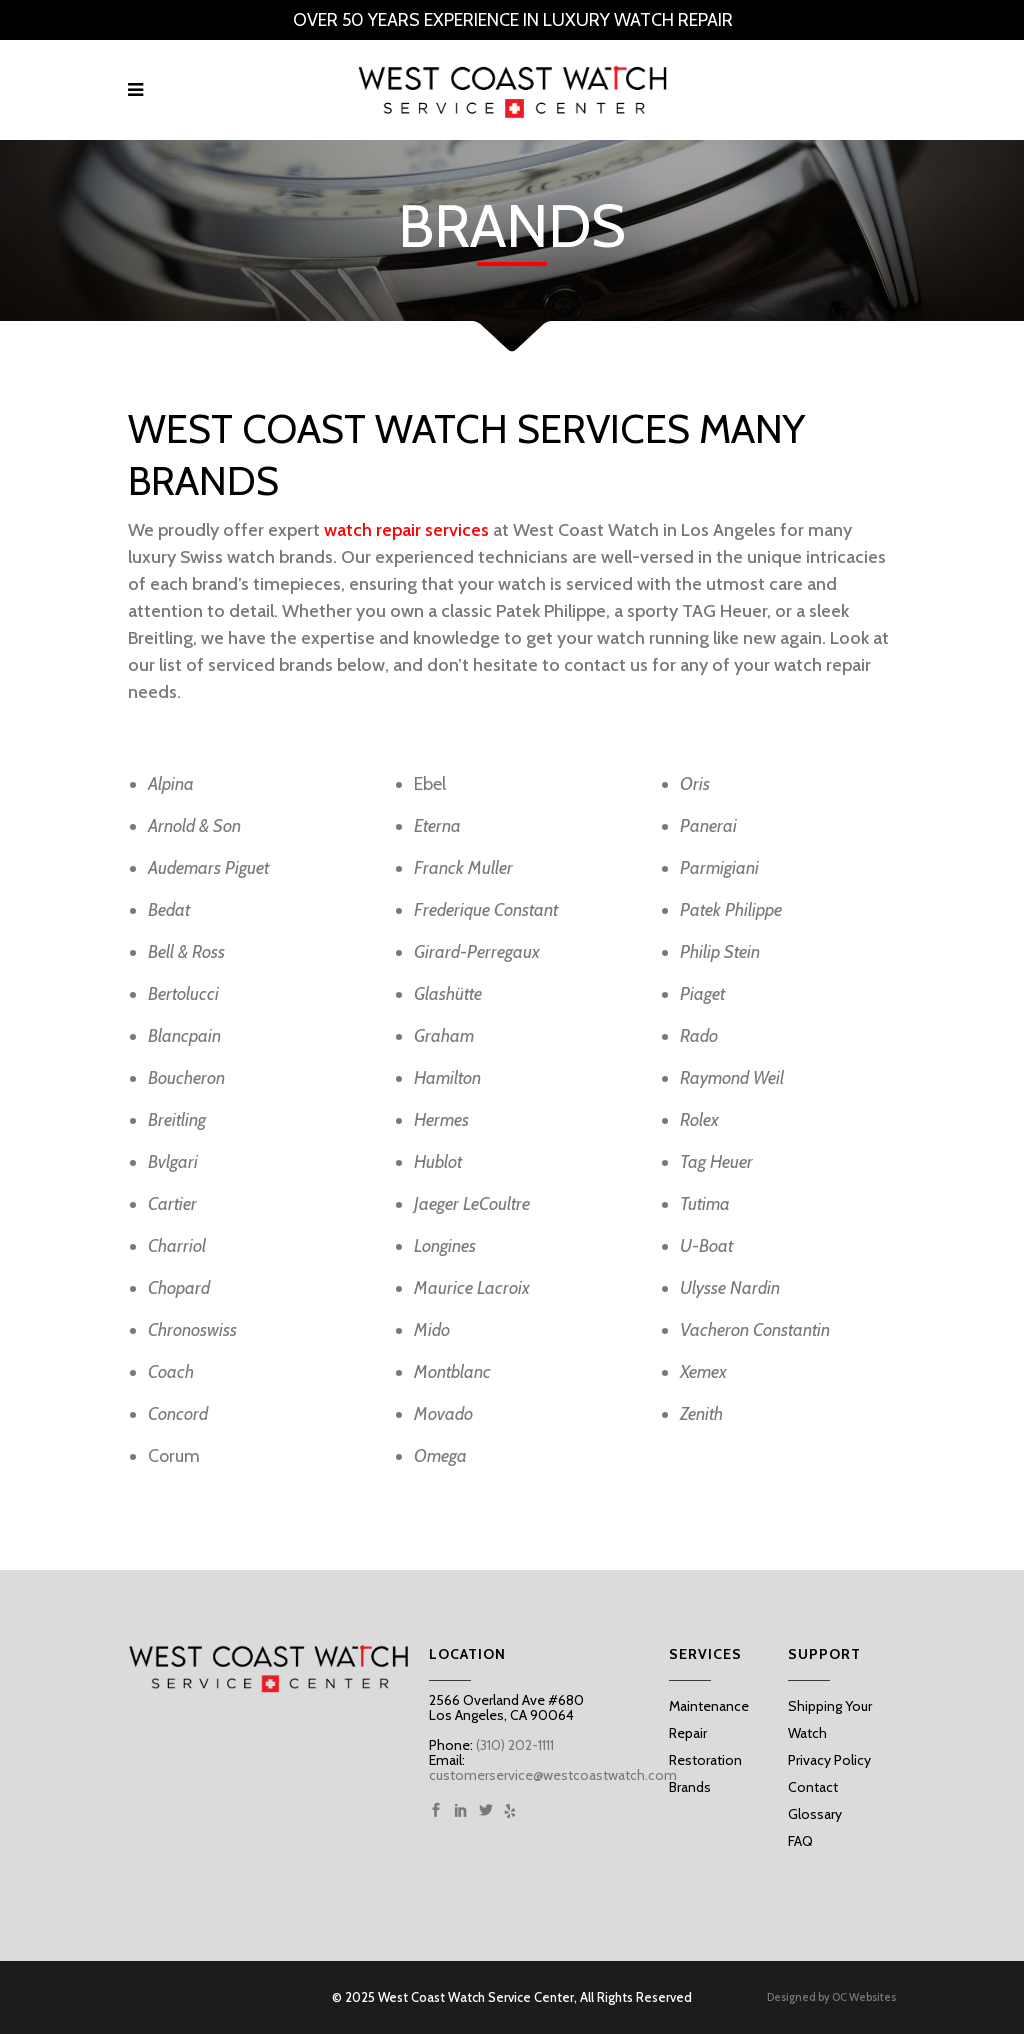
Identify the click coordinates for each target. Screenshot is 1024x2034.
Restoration (705, 1760)
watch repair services (406, 530)
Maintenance (709, 1706)
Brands (690, 1787)
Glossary (815, 1814)
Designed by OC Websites (831, 1997)
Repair (688, 1733)
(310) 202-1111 (513, 1745)
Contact (813, 1787)
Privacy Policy (829, 1760)
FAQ (800, 1841)
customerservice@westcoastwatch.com (553, 1775)
